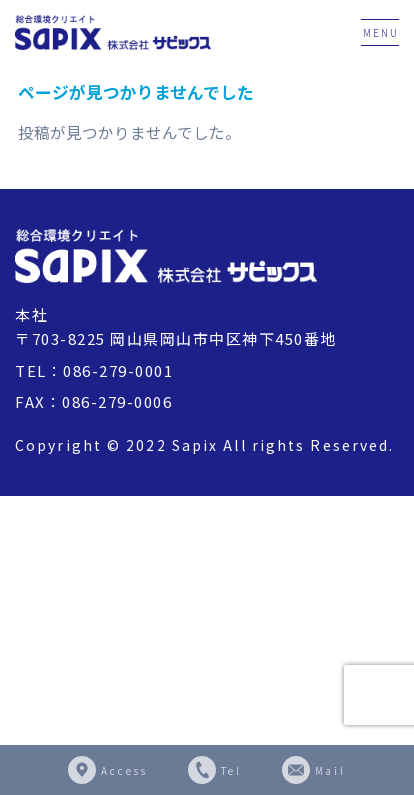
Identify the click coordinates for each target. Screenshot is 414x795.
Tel (231, 770)
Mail (330, 770)
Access (124, 770)
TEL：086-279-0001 (94, 370)
